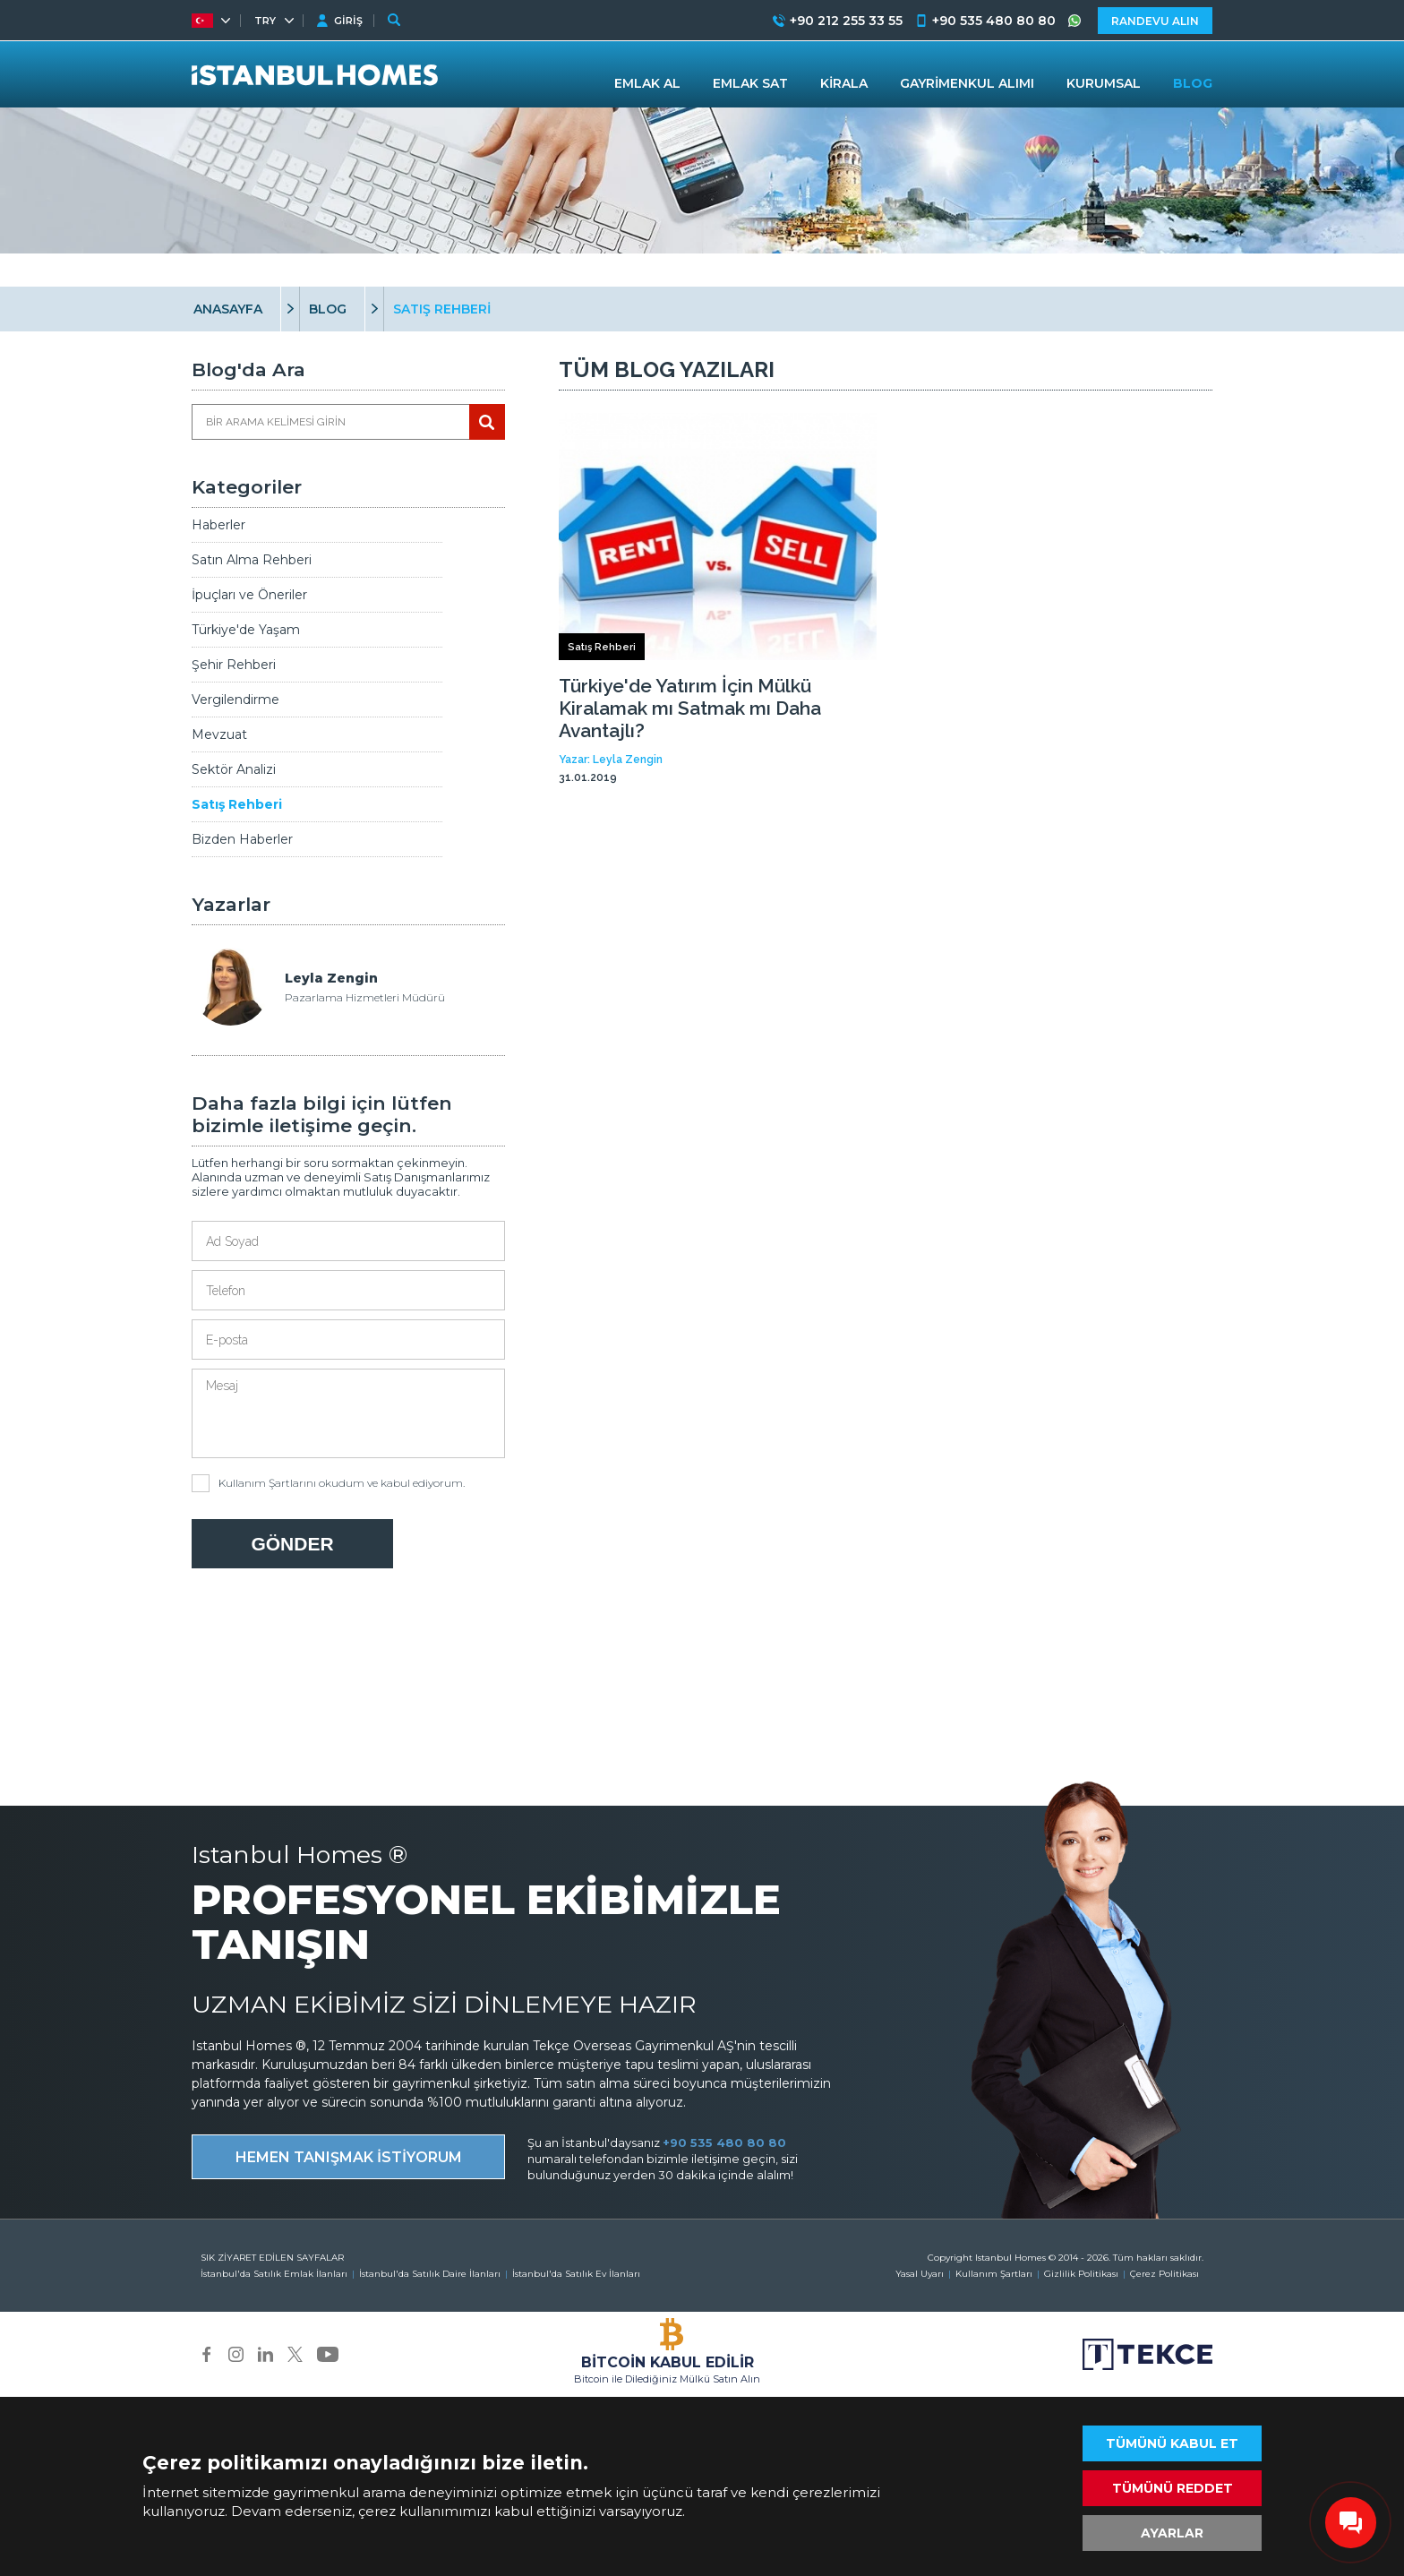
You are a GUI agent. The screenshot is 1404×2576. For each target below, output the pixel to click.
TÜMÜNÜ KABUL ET (1172, 2443)
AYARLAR (1172, 2533)
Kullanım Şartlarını (267, 1483)
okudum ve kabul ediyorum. (328, 1483)
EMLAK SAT (750, 83)
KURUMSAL (1103, 83)
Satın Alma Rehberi (252, 560)
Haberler (218, 525)
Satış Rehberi (237, 804)
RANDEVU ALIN (1155, 21)
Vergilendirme (235, 699)
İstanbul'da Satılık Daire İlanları (430, 2274)
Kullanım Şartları (993, 2274)
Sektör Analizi (234, 769)
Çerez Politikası (1164, 2274)
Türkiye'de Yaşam (246, 630)
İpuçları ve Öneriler (249, 595)
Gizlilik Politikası (1081, 2274)
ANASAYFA (227, 309)
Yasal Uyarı (919, 2274)
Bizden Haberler (242, 839)
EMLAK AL (647, 83)
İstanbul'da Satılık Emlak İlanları (274, 2274)
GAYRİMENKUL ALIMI (967, 83)
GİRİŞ (348, 20)
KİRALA (844, 83)
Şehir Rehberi (234, 665)
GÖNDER (292, 1543)
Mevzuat (219, 734)
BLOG (328, 309)
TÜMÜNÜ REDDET (1172, 2488)
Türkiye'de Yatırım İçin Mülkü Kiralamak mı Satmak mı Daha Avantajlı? (690, 708)
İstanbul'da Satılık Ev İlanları (576, 2274)
